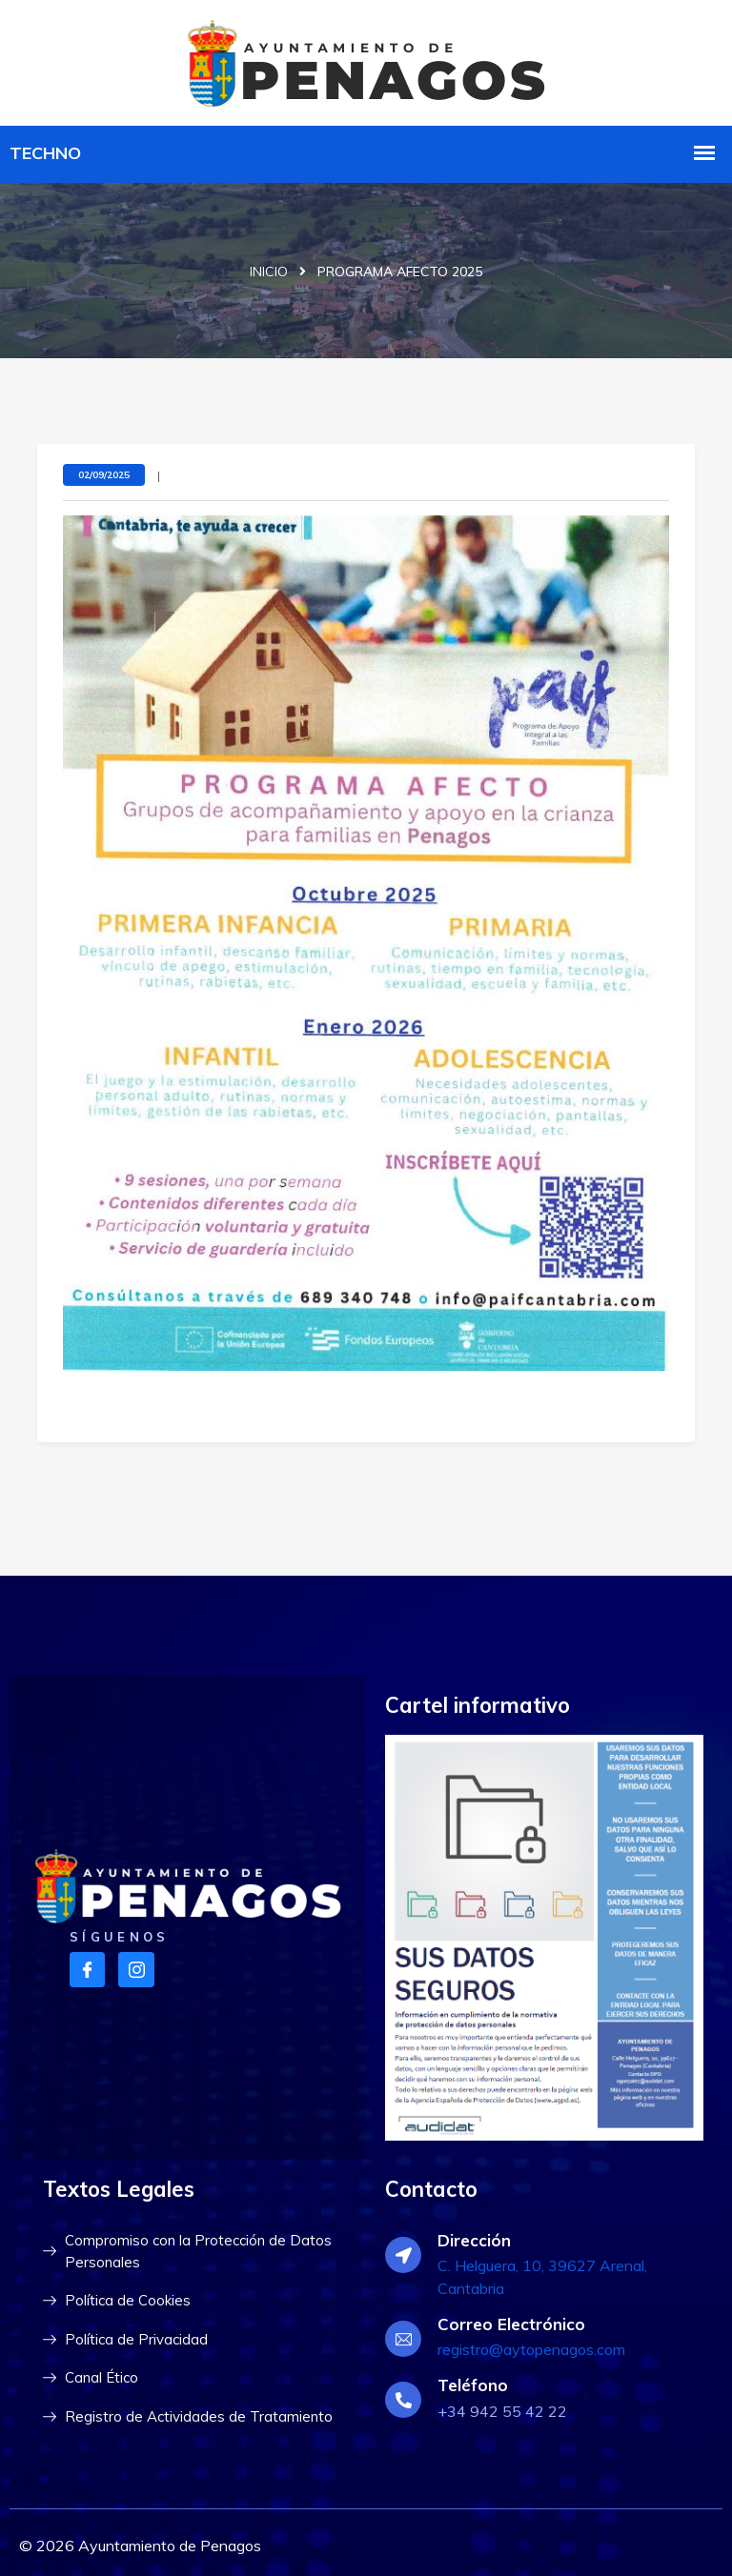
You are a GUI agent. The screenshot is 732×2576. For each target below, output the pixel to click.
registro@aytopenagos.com (531, 2349)
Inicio (269, 271)
